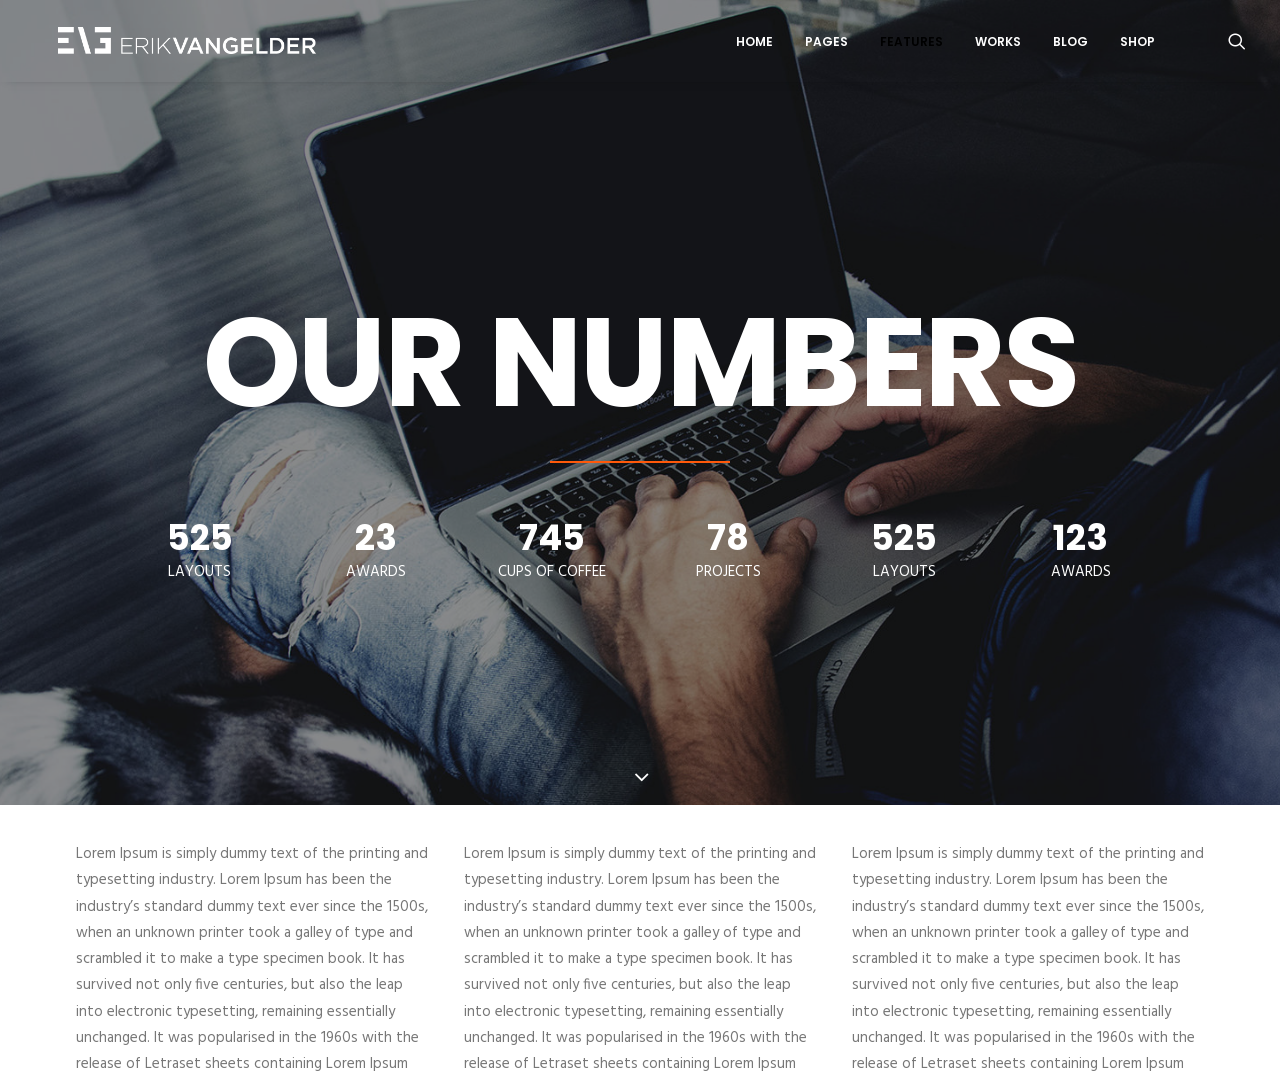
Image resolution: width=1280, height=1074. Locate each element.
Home (754, 43)
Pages (826, 43)
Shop (1137, 43)
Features (911, 43)
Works (998, 43)
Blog (1070, 43)
